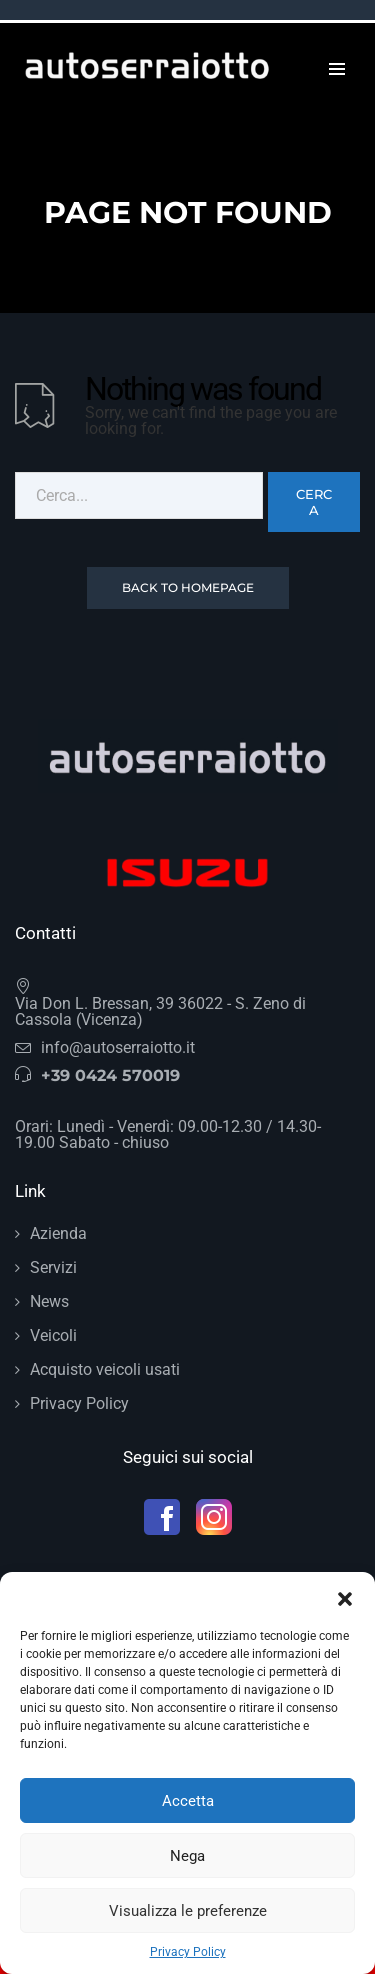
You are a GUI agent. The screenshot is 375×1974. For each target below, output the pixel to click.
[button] (345, 1597)
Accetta (188, 1801)
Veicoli (53, 1335)
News (49, 1301)
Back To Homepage (188, 587)
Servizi (53, 1267)
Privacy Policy (188, 1952)
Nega (187, 1856)
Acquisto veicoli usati (105, 1369)
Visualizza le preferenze (188, 1911)
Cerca (314, 502)
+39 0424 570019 (110, 1075)
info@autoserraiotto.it (118, 1047)
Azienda (58, 1233)
